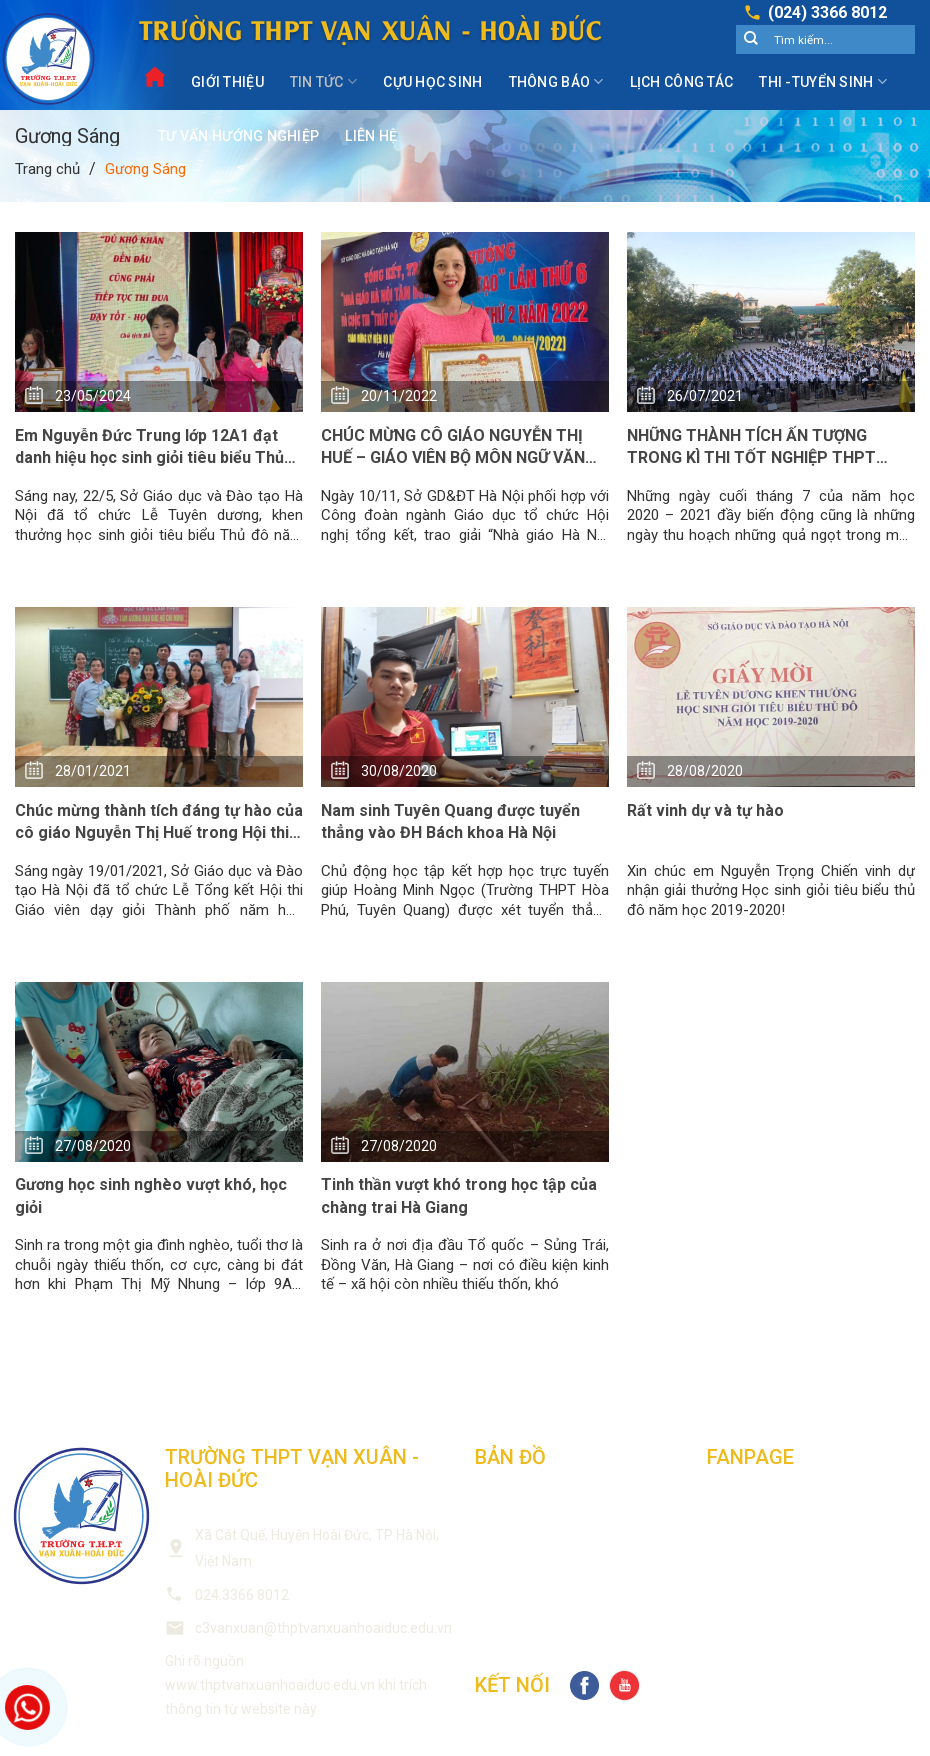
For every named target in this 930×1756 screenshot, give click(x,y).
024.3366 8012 (242, 1595)
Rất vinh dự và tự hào (705, 810)
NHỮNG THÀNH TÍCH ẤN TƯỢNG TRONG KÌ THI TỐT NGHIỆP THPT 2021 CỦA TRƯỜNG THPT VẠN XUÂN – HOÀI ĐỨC (770, 448)
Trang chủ (47, 169)
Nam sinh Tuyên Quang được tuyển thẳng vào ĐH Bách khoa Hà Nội (450, 821)
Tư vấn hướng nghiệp (238, 136)
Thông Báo (556, 81)
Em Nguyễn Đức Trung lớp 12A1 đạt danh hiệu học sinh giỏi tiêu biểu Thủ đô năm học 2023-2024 (149, 448)
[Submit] (750, 40)
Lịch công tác (682, 82)
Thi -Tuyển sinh (823, 81)
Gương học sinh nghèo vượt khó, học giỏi (151, 1195)
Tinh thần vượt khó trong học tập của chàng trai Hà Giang (459, 1195)
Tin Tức (323, 81)
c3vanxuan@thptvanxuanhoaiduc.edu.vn (323, 1628)
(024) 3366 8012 (827, 12)
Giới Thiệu (227, 82)
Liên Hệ (371, 136)
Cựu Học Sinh (432, 82)
